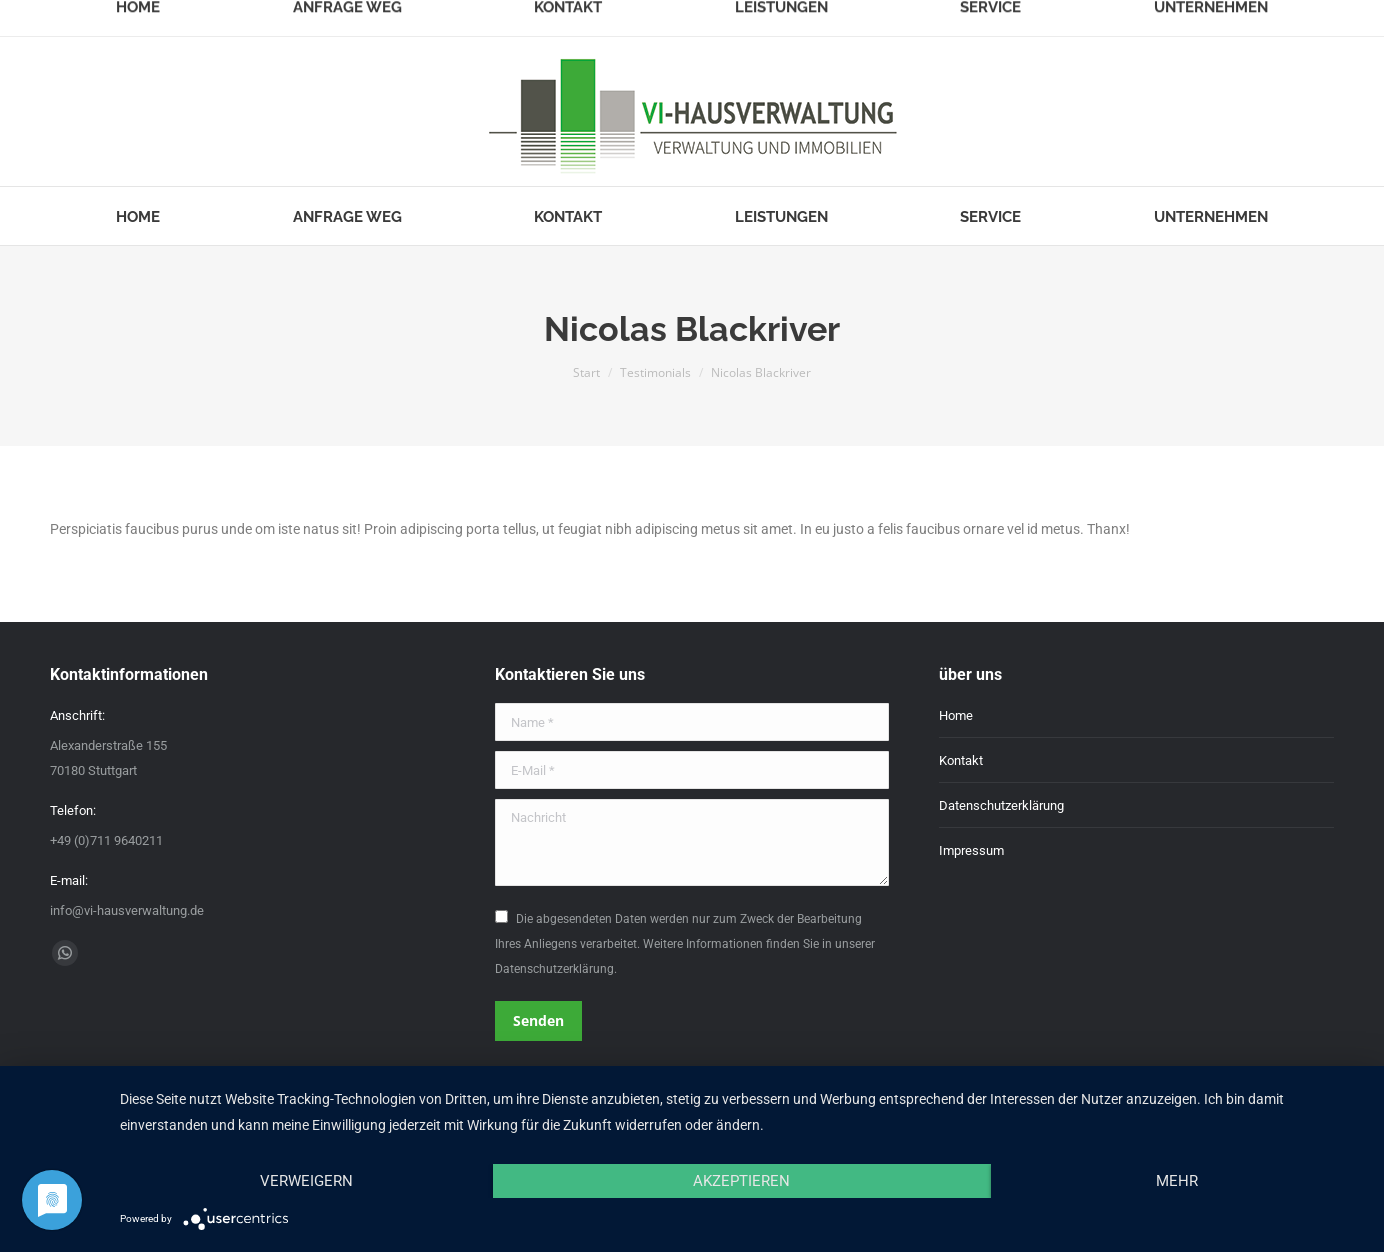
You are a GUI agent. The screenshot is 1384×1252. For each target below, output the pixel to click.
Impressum (971, 850)
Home (956, 715)
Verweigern (306, 1181)
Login (1318, 17)
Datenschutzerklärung (1001, 805)
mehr (1177, 1181)
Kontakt (961, 760)
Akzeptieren (741, 1181)
